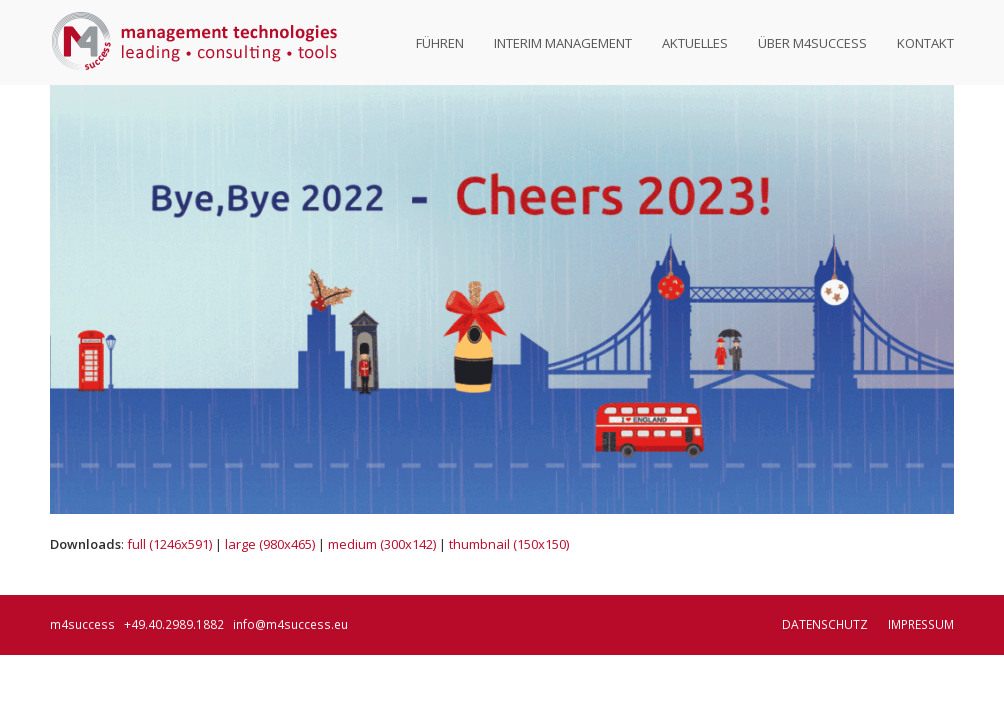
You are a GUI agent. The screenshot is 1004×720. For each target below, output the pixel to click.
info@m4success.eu (290, 624)
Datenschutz (825, 624)
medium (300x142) (382, 544)
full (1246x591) (169, 544)
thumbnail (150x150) (509, 544)
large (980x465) (270, 544)
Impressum (921, 624)
